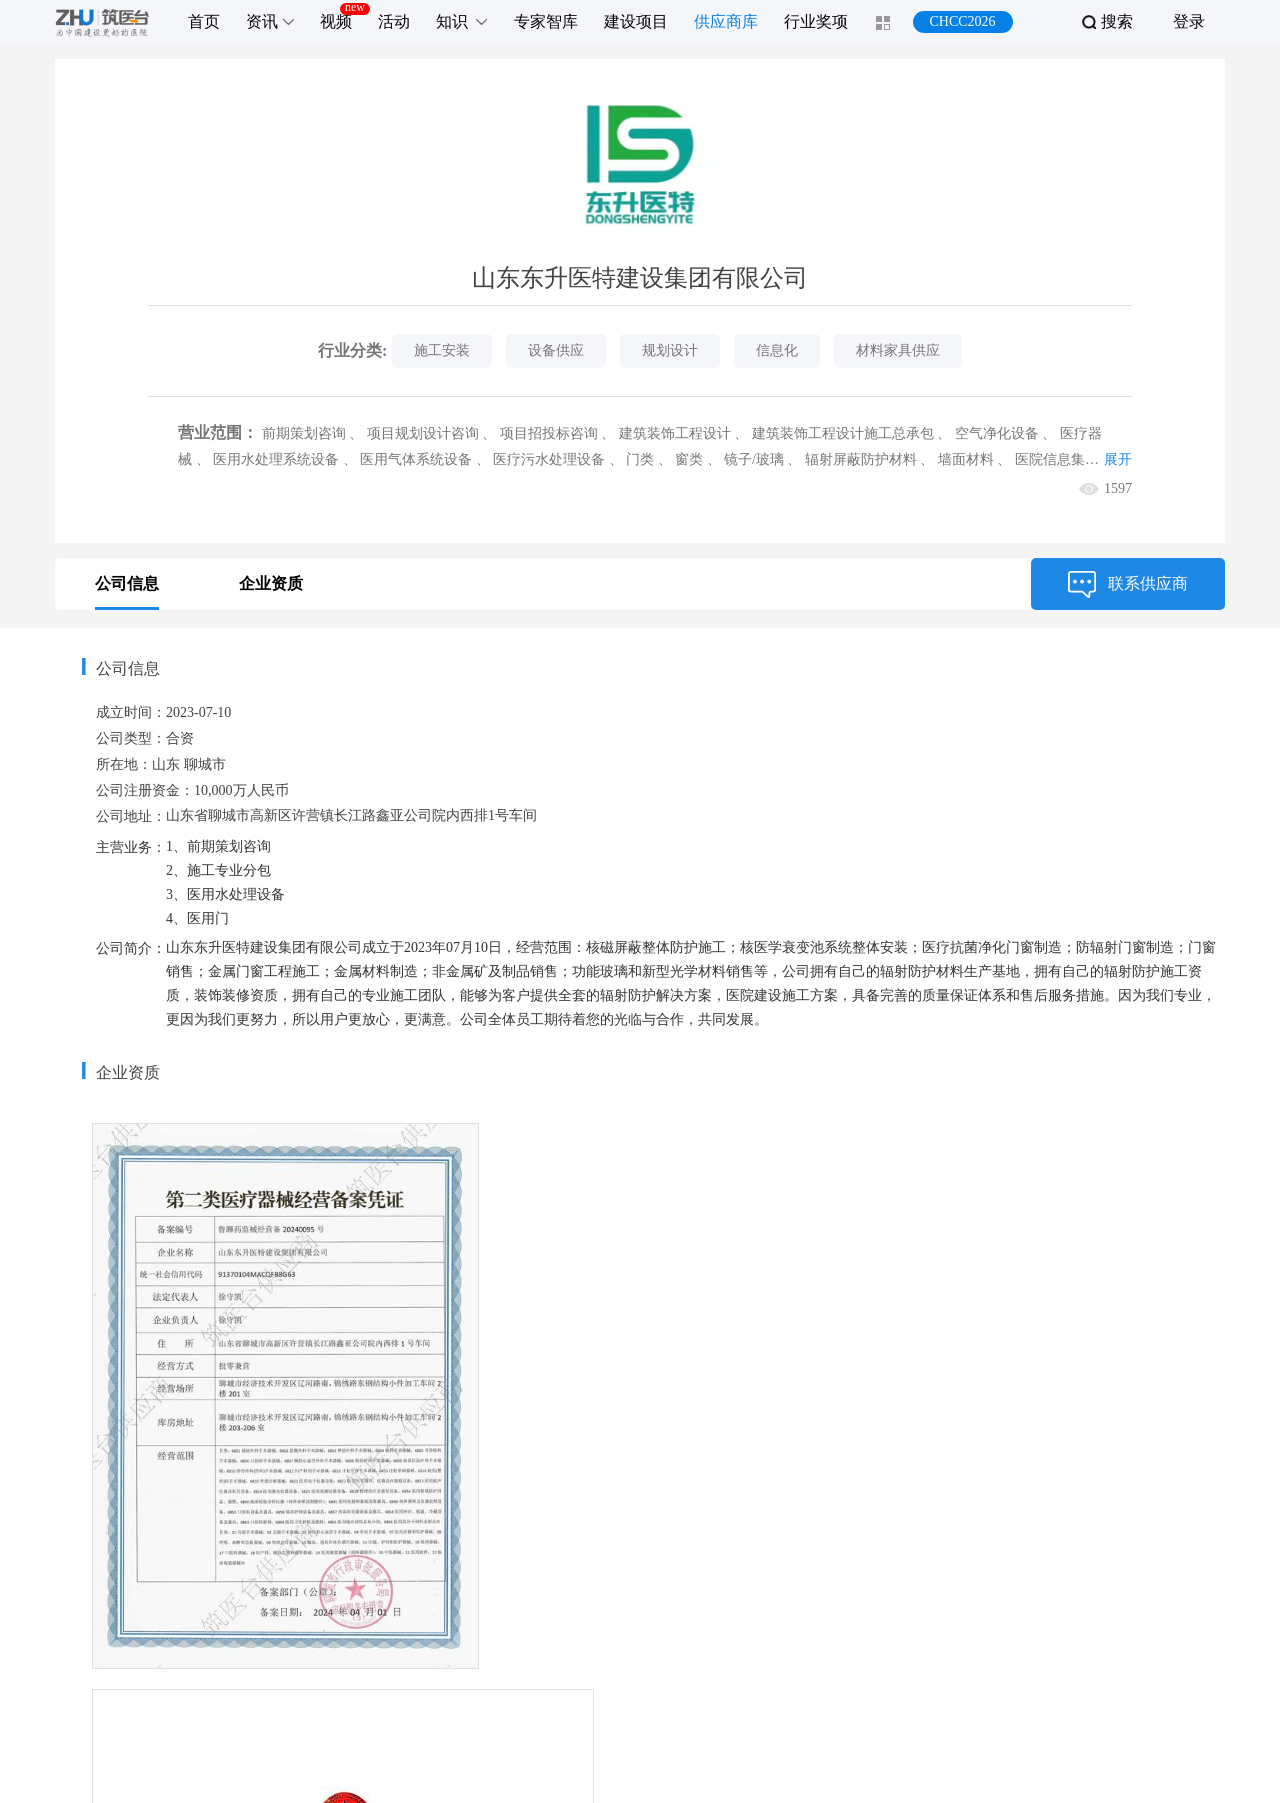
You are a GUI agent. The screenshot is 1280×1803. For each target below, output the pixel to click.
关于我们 (630, 1626)
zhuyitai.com (570, 1775)
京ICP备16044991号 (672, 1775)
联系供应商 (1128, 584)
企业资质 (271, 583)
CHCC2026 (962, 21)
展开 (1118, 459)
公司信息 (127, 583)
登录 (1189, 21)
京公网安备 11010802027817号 (833, 1775)
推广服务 (531, 1626)
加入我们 (828, 1626)
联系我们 (729, 1626)
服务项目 (432, 1626)
